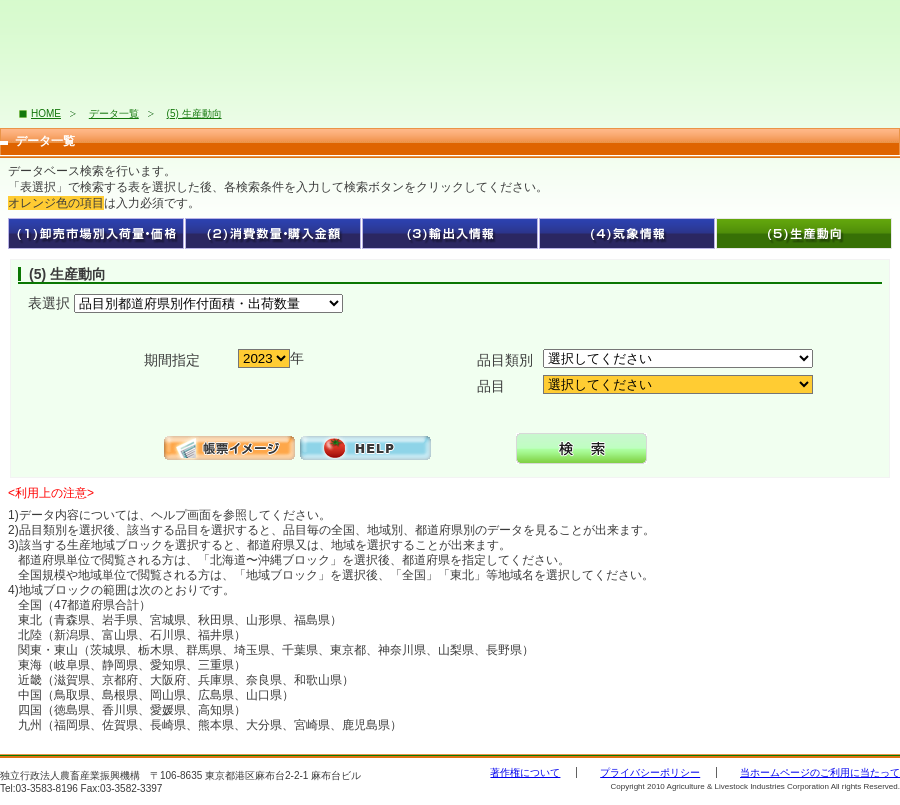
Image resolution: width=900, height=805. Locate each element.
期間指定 (172, 360)
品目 (491, 386)
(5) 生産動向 (194, 113)
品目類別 (505, 360)
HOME (46, 113)
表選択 (49, 303)
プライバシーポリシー (650, 772)
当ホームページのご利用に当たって (820, 772)
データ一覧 (114, 113)
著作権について (525, 772)
